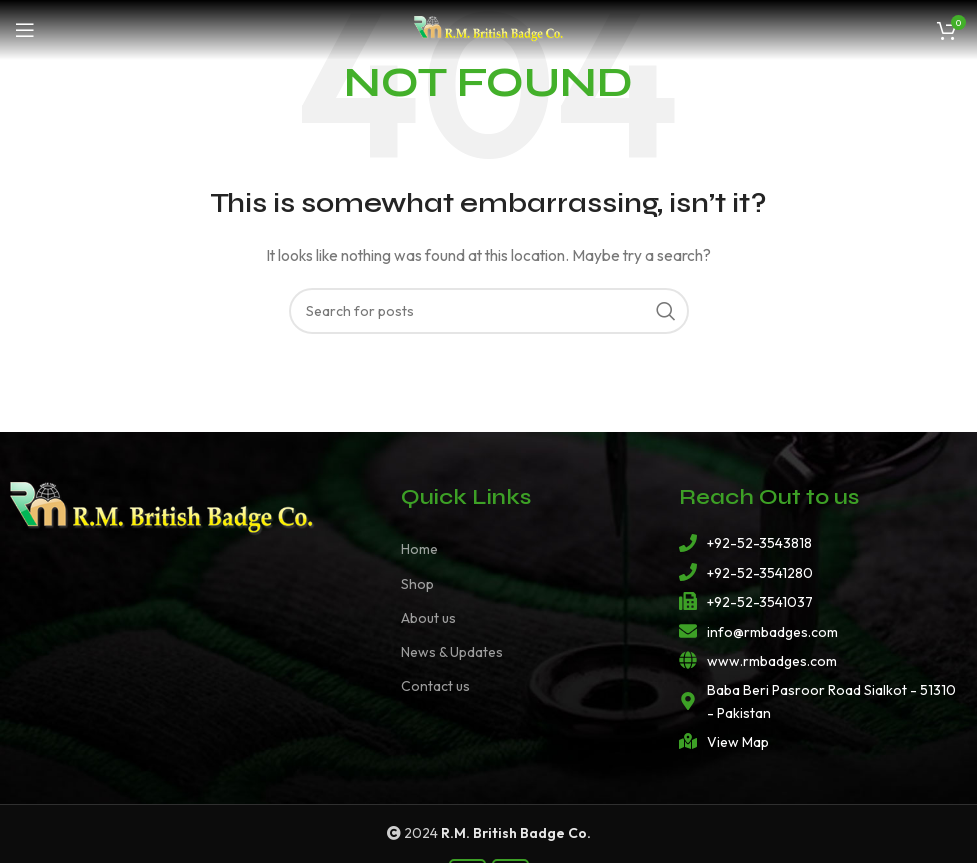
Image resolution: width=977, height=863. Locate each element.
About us (428, 618)
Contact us (435, 686)
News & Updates (452, 652)
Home (419, 549)
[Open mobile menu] (25, 30)
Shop (417, 584)
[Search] (489, 311)
